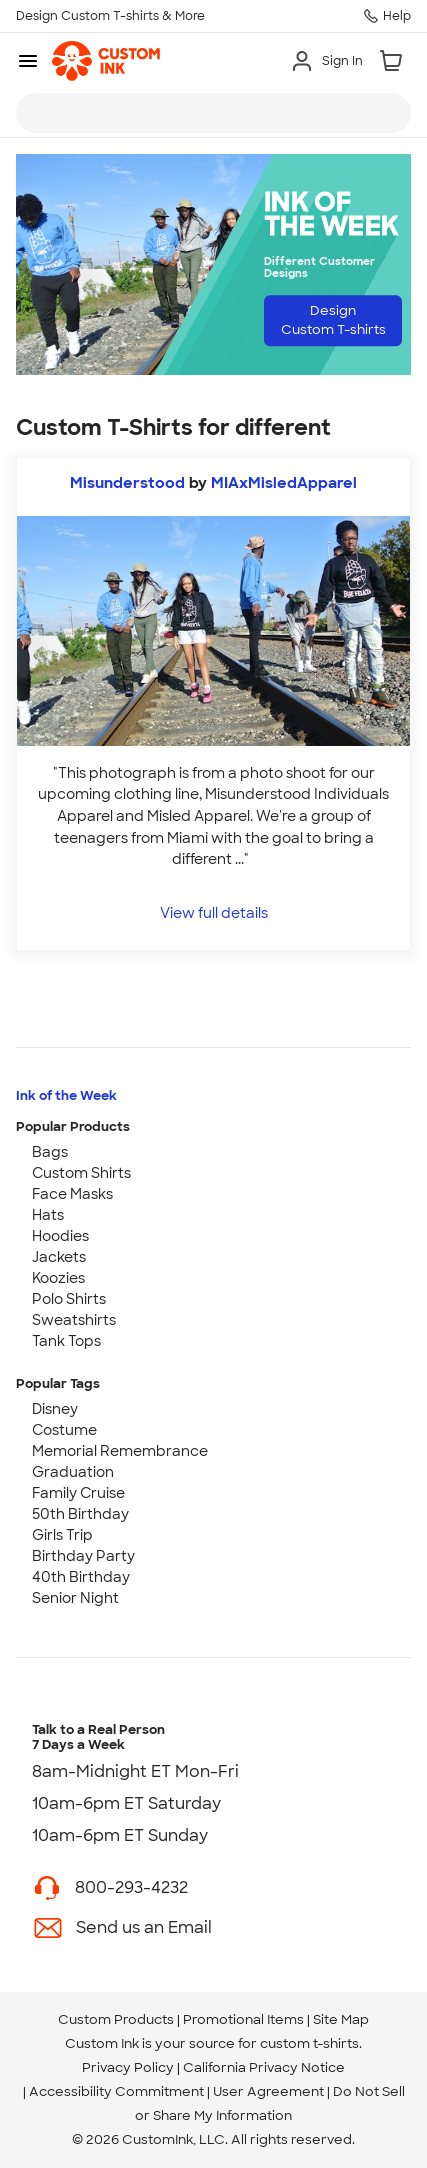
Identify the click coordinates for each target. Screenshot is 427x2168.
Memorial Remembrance (120, 1451)
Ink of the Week (66, 1095)
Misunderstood (127, 483)
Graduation (73, 1472)
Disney (55, 1409)
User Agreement (268, 2091)
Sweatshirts (74, 1320)
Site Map (341, 2019)
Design (333, 320)
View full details (214, 912)
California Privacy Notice (264, 2067)
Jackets (59, 1257)
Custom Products (116, 2019)
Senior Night (75, 1598)
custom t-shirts (309, 2043)
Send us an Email (144, 1927)
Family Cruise (78, 1493)
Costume (64, 1430)
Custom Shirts (81, 1173)
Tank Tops (66, 1341)
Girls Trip (62, 1535)
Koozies (58, 1278)
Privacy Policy (128, 2067)
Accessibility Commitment (116, 2091)
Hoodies (60, 1236)
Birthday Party (83, 1556)
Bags (50, 1152)
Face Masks (72, 1194)
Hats (48, 1215)
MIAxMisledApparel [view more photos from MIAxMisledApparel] (284, 483)
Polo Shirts (69, 1299)
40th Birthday (81, 1577)
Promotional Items (243, 2019)
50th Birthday (80, 1514)
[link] (106, 61)
